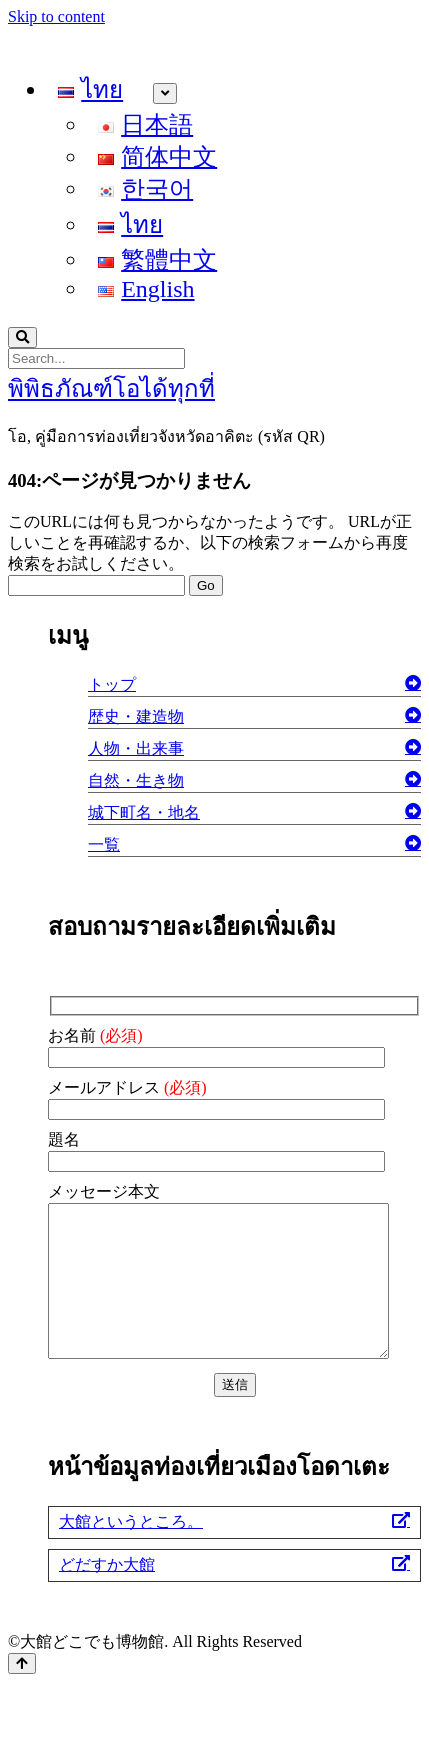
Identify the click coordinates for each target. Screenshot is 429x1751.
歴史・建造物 (136, 716)
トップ (112, 684)
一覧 (104, 844)
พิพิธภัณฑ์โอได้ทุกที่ (111, 389)
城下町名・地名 (144, 812)
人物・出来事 (136, 748)
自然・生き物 (136, 780)
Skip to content (56, 16)
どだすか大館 (107, 1594)
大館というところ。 (131, 1551)
